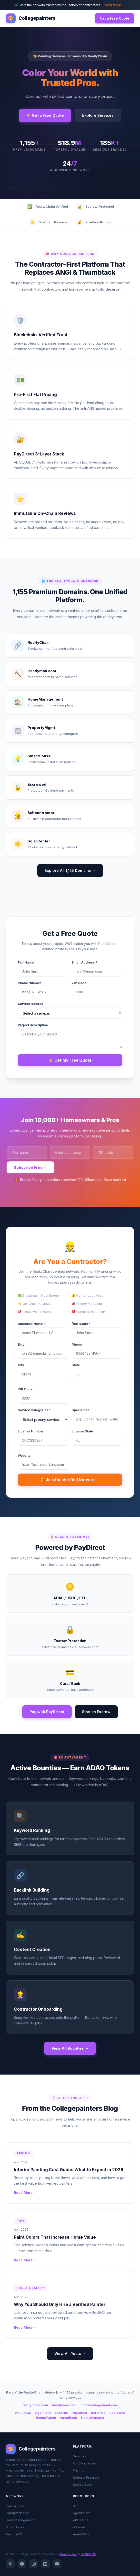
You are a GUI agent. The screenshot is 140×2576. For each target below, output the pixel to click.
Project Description (33, 1025)
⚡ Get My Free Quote (70, 1060)
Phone (77, 1344)
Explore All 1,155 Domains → (70, 870)
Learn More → (113, 5)
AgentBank (68, 2417)
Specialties (81, 1410)
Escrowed (117, 2413)
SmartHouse (15, 2527)
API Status (80, 2520)
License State (82, 1431)
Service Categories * (34, 1410)
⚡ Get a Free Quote (45, 115)
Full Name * (27, 962)
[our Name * (81, 1324)
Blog (76, 2506)
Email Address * (84, 962)
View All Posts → (70, 2353)
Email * (23, 1344)
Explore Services (98, 115)
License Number (30, 1431)
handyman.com (64, 2405)
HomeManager (92, 2417)
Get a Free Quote (114, 18)
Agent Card (81, 2513)
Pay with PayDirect (47, 1711)
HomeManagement (20, 2520)
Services (79, 2456)
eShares (61, 2413)
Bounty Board (83, 2484)
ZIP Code (79, 983)
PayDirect (79, 2413)
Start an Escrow (96, 1711)
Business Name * (31, 1324)
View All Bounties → (70, 2048)
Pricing (78, 2470)
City (21, 1365)
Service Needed (30, 1004)
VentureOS (23, 2413)
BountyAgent (46, 2417)
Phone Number (29, 983)
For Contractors (85, 2463)
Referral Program (86, 2477)
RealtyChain (15, 2506)
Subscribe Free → (30, 1167)
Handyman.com (18, 2513)
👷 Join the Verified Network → (70, 1479)
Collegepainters (31, 18)
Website (24, 1455)
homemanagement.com (99, 2405)
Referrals (98, 2413)
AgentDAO (43, 2413)
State (76, 1365)
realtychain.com (35, 2405)
